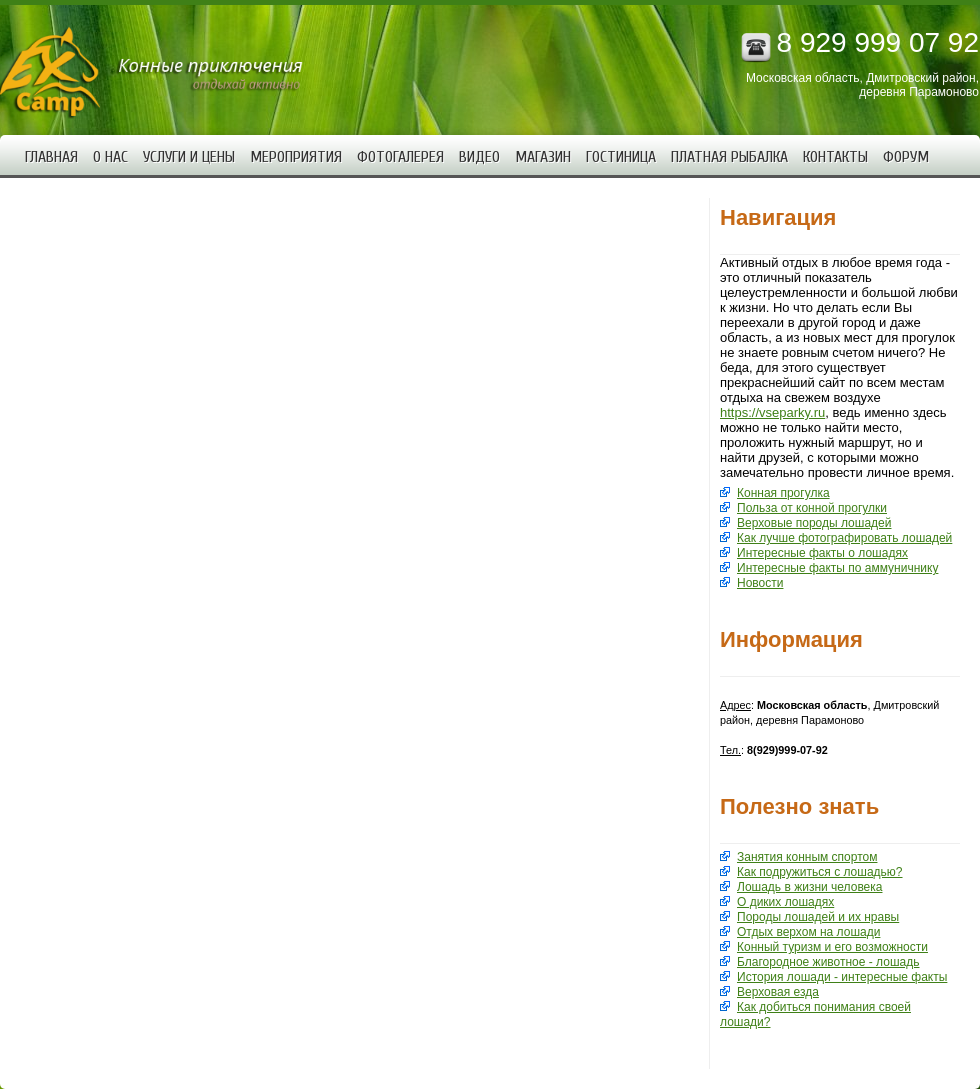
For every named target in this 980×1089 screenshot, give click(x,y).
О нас (110, 157)
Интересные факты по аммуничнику (837, 568)
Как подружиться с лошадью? (820, 872)
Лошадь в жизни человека (809, 887)
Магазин (543, 157)
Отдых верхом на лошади (808, 932)
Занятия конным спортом (807, 857)
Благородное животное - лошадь (828, 962)
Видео (479, 157)
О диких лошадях (785, 902)
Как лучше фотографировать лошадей (844, 538)
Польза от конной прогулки (812, 508)
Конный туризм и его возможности (832, 947)
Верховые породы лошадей (814, 523)
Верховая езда (778, 992)
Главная (51, 157)
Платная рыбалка (729, 157)
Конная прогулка (783, 493)
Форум (906, 157)
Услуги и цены (189, 157)
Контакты (835, 157)
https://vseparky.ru (772, 412)
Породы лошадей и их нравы (818, 917)
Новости (760, 583)
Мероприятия (296, 157)
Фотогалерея (400, 157)
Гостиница (621, 157)
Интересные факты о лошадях (822, 553)
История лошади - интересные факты (842, 977)
